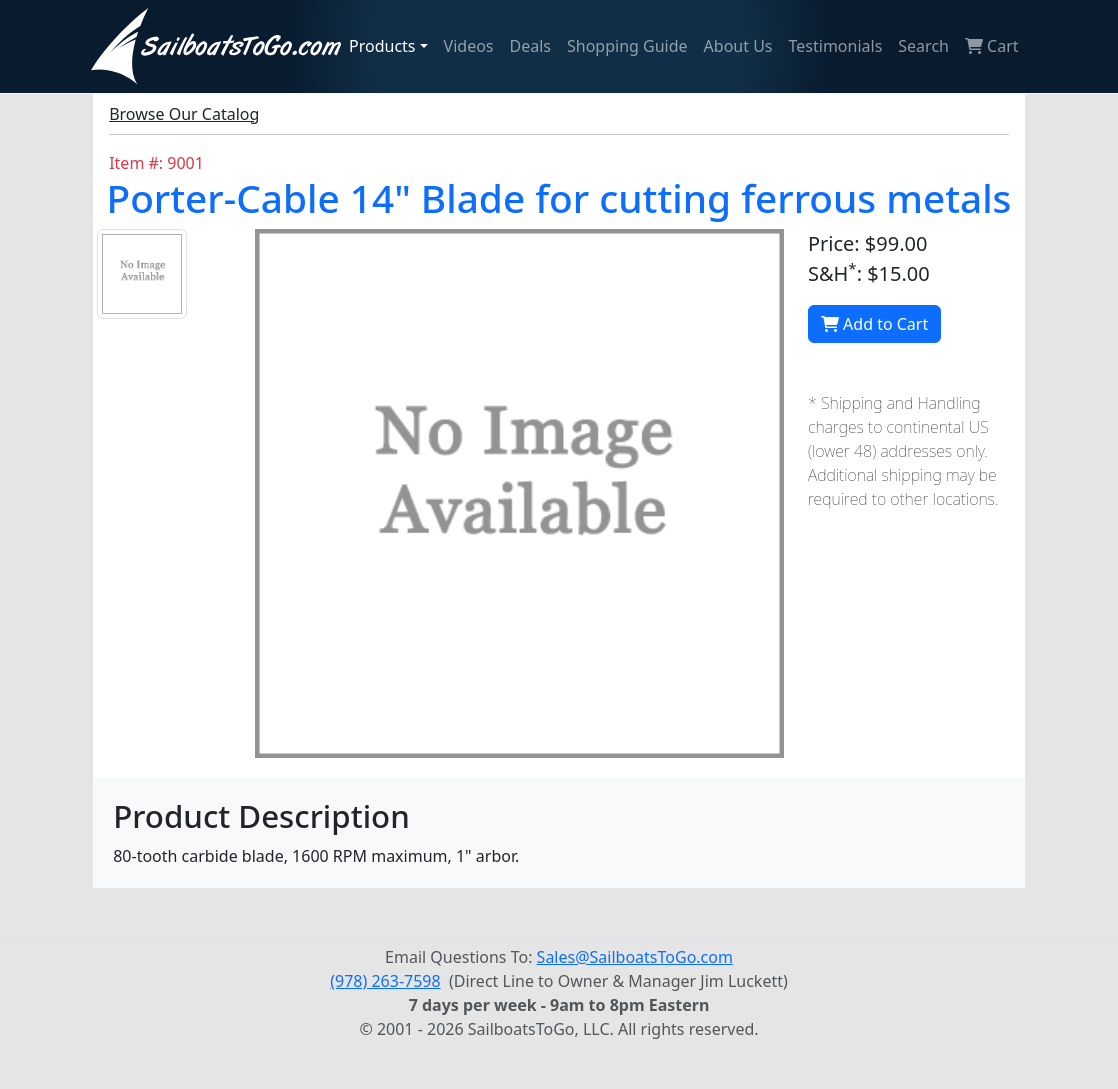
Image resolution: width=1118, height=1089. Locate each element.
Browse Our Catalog (184, 114)
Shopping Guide (627, 46)
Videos (469, 46)
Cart (992, 46)
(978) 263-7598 (385, 981)
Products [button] (382, 46)
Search (923, 46)
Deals (530, 46)
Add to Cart (874, 324)
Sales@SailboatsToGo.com (635, 957)
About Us (738, 46)
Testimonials (836, 46)
